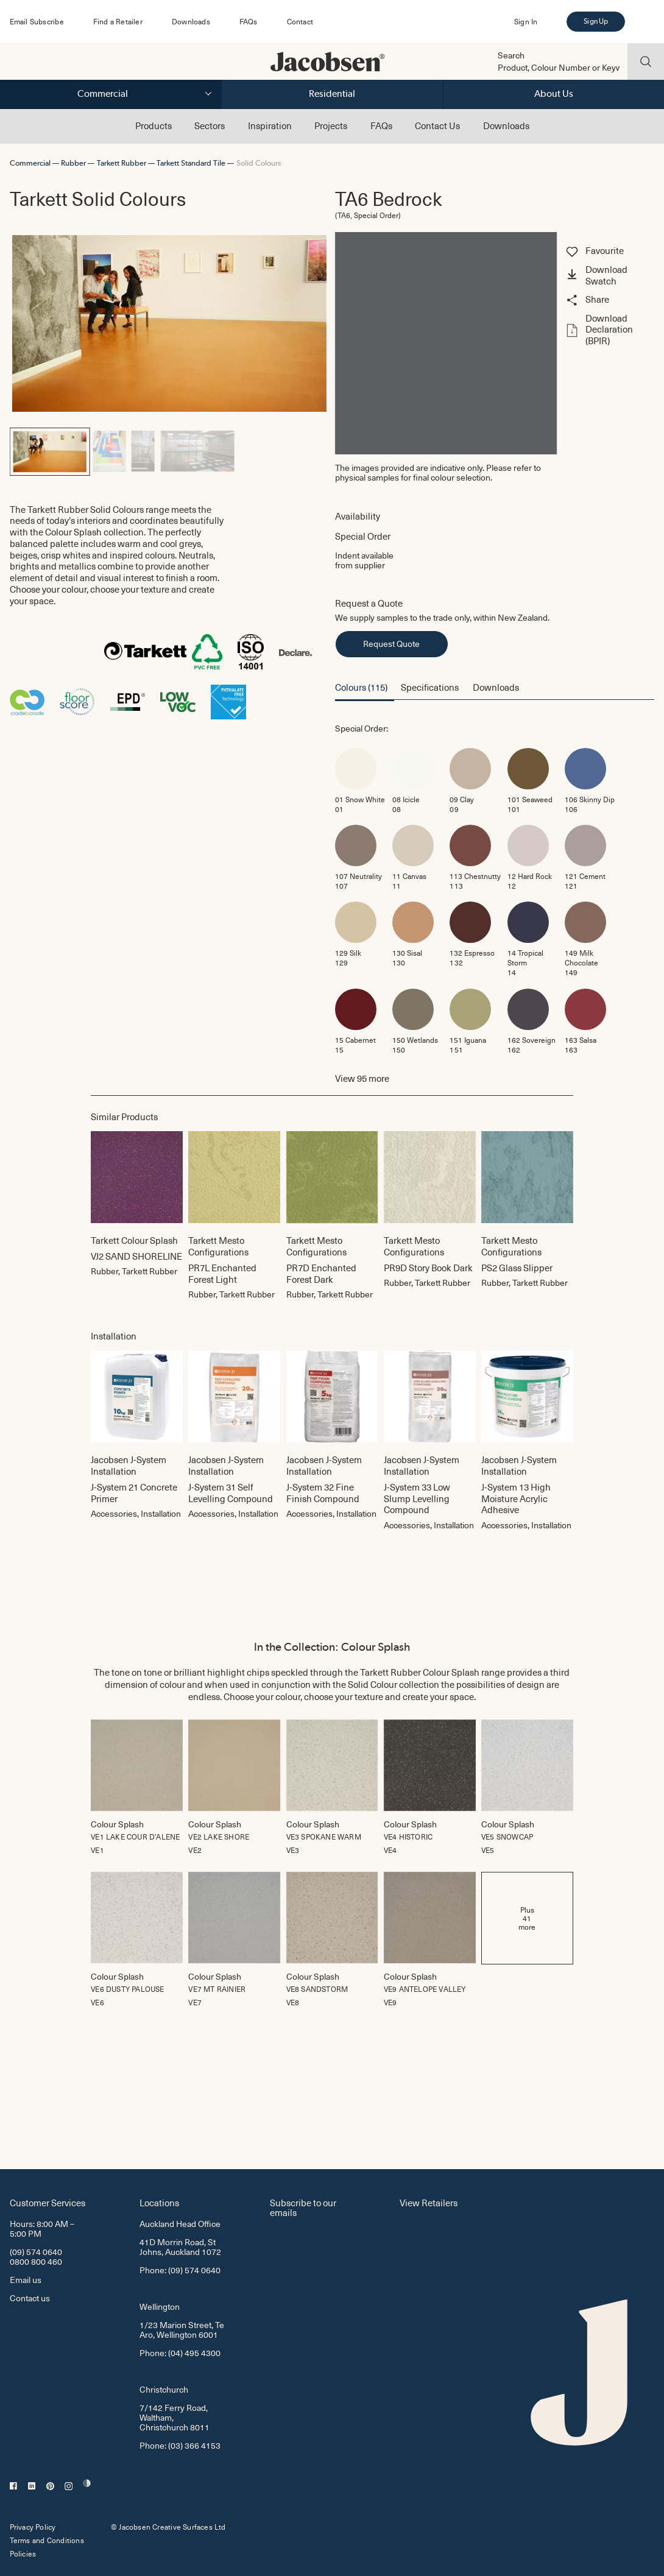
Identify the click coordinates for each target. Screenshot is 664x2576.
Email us (25, 2279)
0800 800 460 (36, 2261)
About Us (553, 93)
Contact (300, 21)
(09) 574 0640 (36, 2251)
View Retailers (428, 2202)
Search (511, 55)
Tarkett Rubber (121, 163)
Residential (332, 93)
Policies (23, 2553)
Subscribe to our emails (303, 2207)
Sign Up (596, 21)
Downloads (191, 21)
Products (153, 125)
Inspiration (270, 125)
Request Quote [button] (391, 643)
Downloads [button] (496, 687)
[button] (609, 276)
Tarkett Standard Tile (191, 163)
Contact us (30, 2298)
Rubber (73, 163)
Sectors (209, 125)
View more (362, 1078)
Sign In (525, 21)
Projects (330, 125)
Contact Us (437, 125)
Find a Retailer (118, 21)
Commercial (102, 93)
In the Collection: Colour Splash (332, 1647)
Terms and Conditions (47, 2540)
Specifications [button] (430, 687)
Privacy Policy (33, 2527)
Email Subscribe (37, 21)
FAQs (248, 21)
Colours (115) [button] (361, 687)
